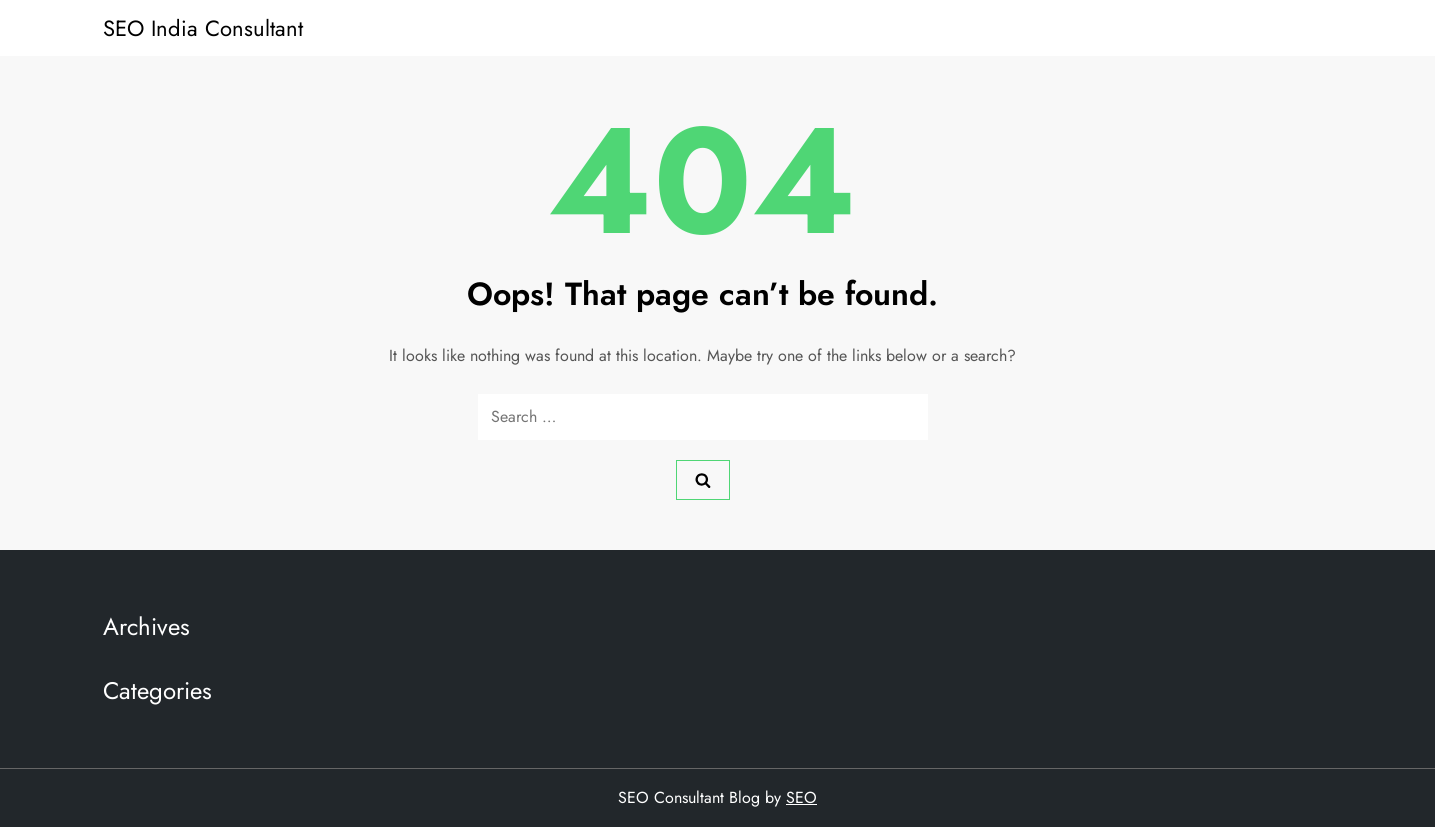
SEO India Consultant (203, 28)
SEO (801, 797)
